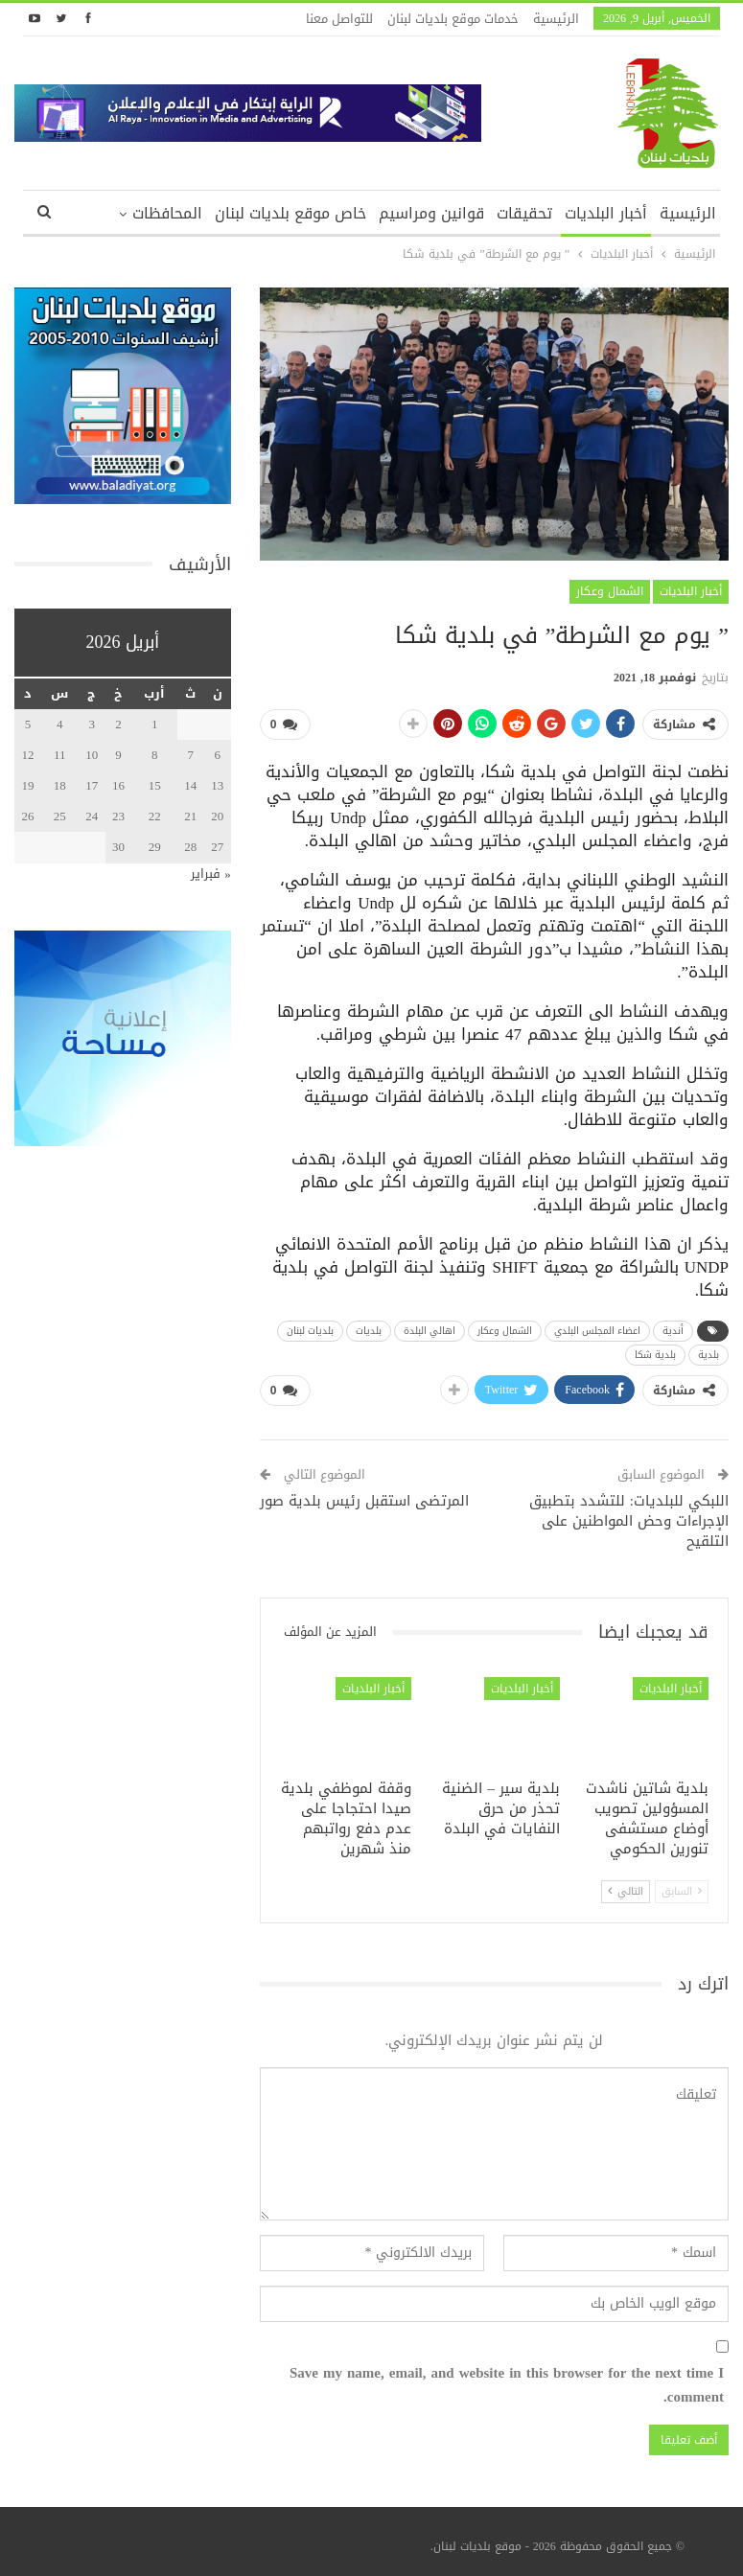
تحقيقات (524, 213)
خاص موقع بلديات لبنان (290, 213)
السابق (682, 1884)
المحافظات (167, 213)
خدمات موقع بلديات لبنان (453, 19)
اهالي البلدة (429, 1327)
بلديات (369, 1327)
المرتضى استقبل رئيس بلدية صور (364, 1494)
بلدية (708, 1351)
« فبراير (211, 874)
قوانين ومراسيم (431, 213)
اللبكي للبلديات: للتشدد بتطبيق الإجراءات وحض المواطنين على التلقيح (629, 1514)
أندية (673, 1327)
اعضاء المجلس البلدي (597, 1327)
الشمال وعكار (609, 591)
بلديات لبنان (310, 1327)
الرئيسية (556, 19)
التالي (625, 1884)
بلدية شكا (655, 1351)
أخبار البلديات (606, 213)
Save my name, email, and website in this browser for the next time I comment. (507, 2378)
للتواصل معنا (339, 19)
